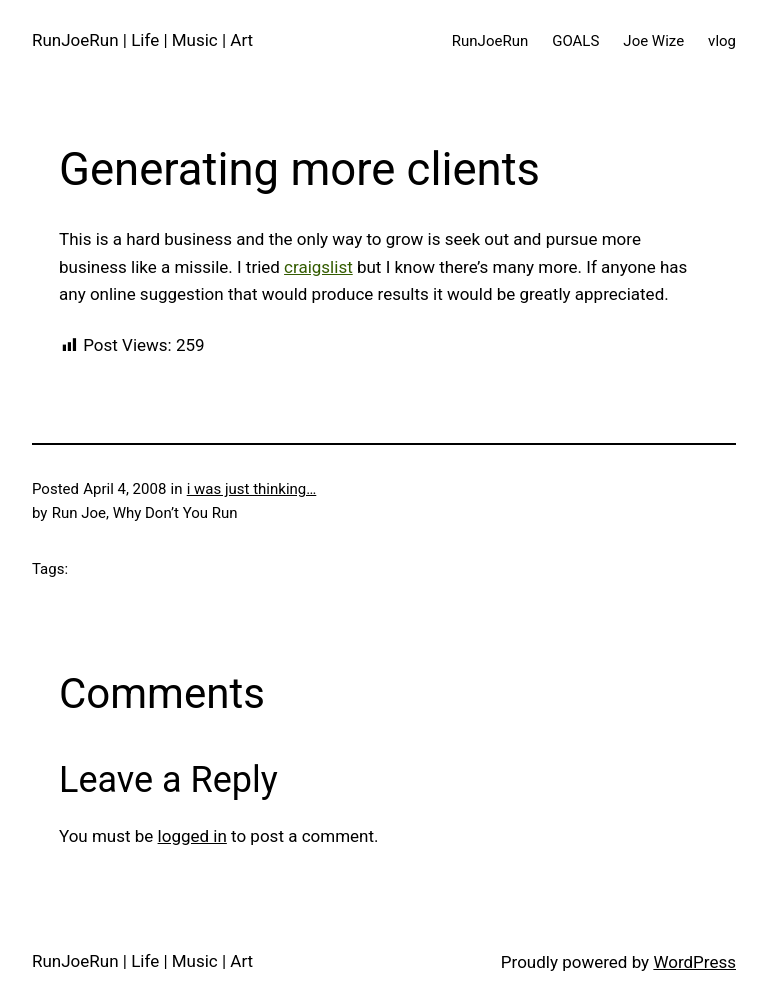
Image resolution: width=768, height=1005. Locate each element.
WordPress (694, 962)
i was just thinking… (252, 489)
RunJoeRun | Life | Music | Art (142, 40)
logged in (192, 836)
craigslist (318, 267)
